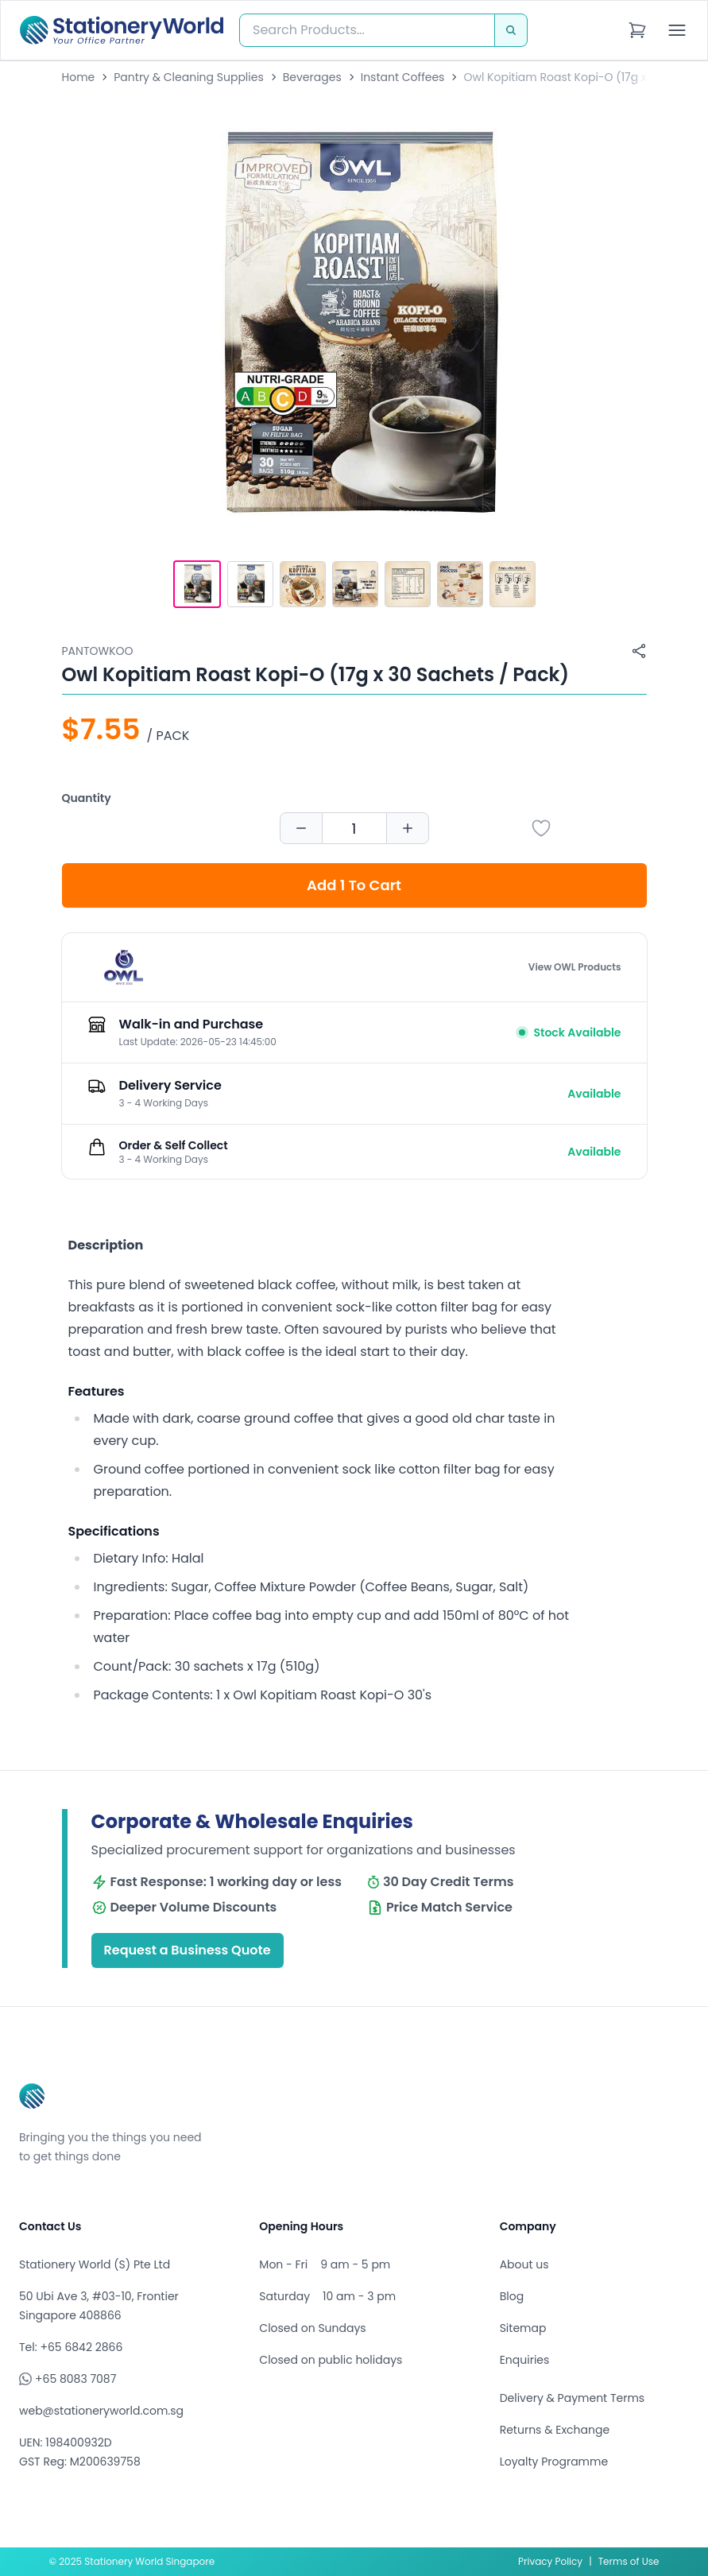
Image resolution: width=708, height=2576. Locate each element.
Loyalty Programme (554, 2461)
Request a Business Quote (187, 1950)
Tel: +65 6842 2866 (70, 2347)
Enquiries (525, 2360)
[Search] (511, 30)
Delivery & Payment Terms (572, 2398)
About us (524, 2264)
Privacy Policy (550, 2561)
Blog (512, 2296)
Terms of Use (629, 2561)
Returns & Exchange (554, 2430)
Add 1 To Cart (354, 885)
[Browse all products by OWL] (123, 967)
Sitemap (523, 2328)
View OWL (574, 967)
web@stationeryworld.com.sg (101, 2411)
